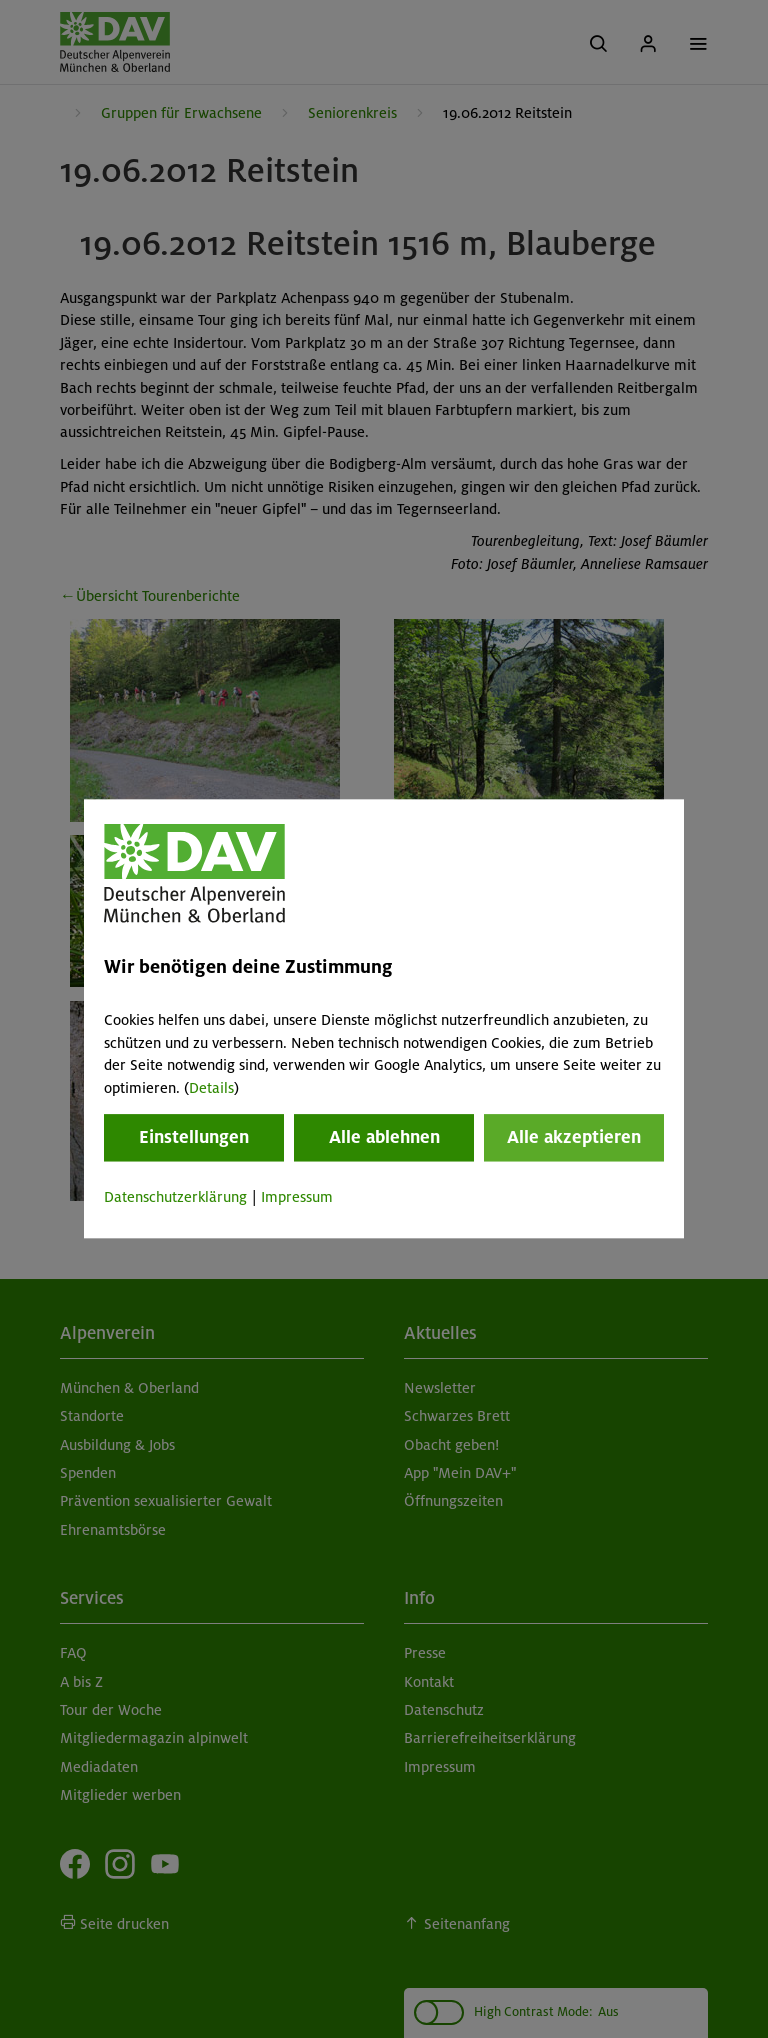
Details (211, 1088)
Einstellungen (194, 1137)
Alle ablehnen (384, 1137)
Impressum (297, 1197)
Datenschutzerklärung (175, 1197)
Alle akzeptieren (574, 1137)
